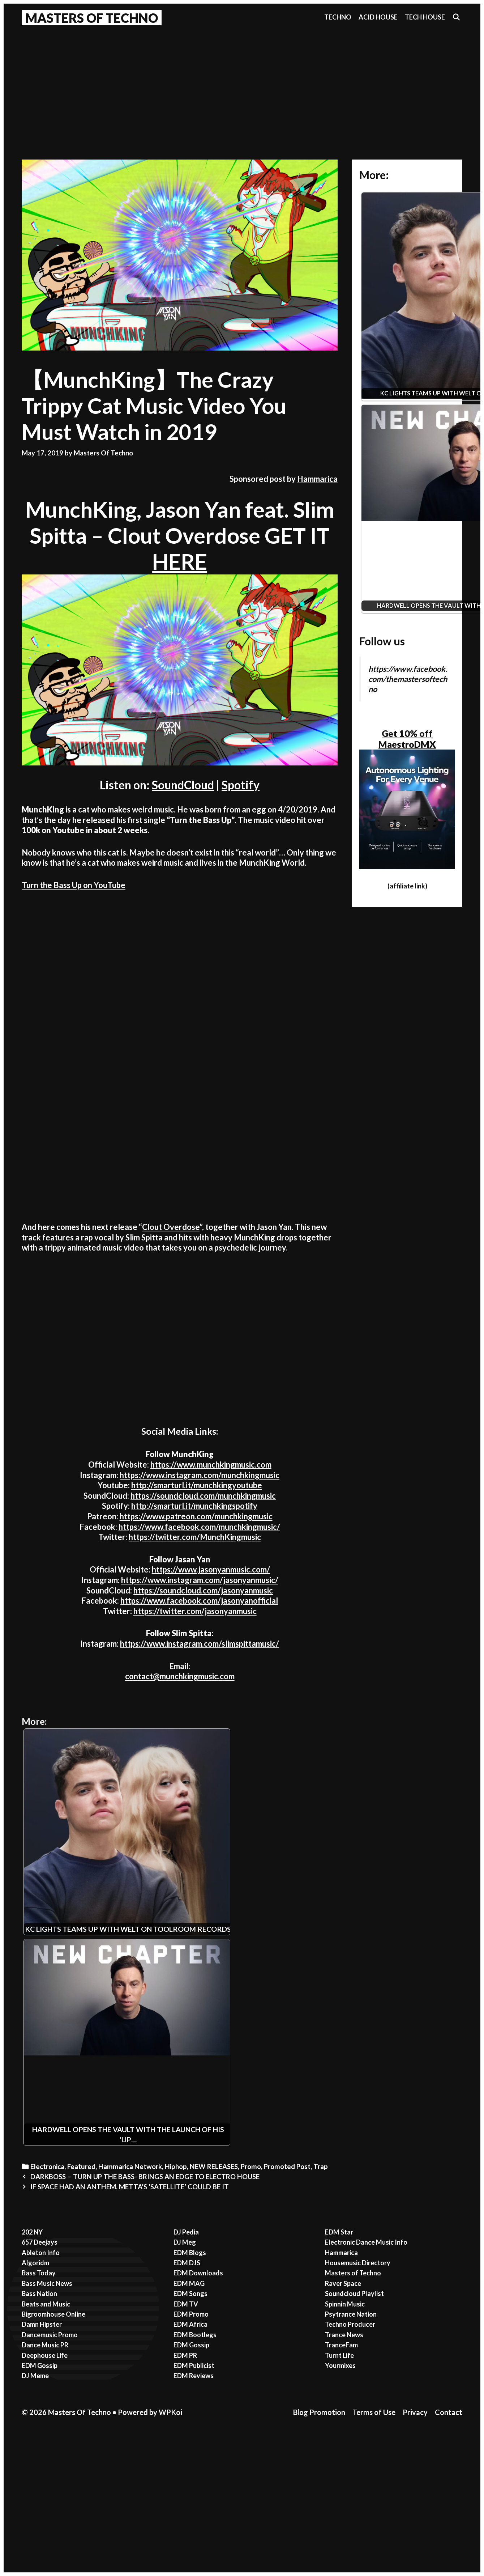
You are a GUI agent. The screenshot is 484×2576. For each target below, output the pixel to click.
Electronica (47, 2166)
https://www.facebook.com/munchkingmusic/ (199, 1527)
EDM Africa (190, 2324)
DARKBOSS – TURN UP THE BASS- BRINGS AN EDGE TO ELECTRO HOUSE (145, 2177)
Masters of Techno (353, 2273)
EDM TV (186, 2304)
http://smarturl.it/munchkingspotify (194, 1506)
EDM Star (339, 2232)
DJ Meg (185, 2242)
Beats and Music (46, 2304)
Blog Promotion (319, 2412)
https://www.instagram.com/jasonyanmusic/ (199, 1580)
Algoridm (35, 2263)
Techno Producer (350, 2324)
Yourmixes (340, 2365)
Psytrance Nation (351, 2314)
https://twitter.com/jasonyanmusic (195, 1611)
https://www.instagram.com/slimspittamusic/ (199, 1643)
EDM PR (185, 2355)
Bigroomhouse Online (53, 2314)
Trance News (344, 2335)
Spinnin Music (345, 2304)
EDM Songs (190, 2293)
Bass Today (39, 2273)
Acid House (378, 17)
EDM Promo (191, 2314)
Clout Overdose (171, 1227)
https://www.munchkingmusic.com (210, 1464)
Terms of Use (373, 2412)
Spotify (241, 785)
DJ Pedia (186, 2232)
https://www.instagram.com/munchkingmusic (199, 1475)
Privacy (415, 2412)
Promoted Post (287, 2166)
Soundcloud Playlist (354, 2293)
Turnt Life (339, 2355)
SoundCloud (183, 785)
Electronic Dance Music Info (366, 2242)
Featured (81, 2166)
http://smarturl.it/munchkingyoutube (196, 1485)
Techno (337, 17)
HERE (179, 561)
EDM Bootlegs (195, 2335)
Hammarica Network (130, 2166)
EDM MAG (189, 2283)
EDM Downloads (198, 2273)
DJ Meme (35, 2376)
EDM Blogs (190, 2253)
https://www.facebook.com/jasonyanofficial (199, 1600)
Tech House (425, 17)
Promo (251, 2166)
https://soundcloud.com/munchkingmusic (203, 1496)
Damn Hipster (42, 2324)
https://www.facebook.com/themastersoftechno (407, 679)
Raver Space (343, 2283)
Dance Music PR (45, 2345)
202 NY (32, 2232)
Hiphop (176, 2166)
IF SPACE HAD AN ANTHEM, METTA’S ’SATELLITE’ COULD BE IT (129, 2187)
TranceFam (341, 2345)
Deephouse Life (45, 2355)
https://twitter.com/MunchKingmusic (195, 1537)
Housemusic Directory (357, 2263)
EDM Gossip (39, 2365)
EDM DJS (187, 2263)
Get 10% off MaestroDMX (407, 739)
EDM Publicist (194, 2365)
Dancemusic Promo (50, 2335)
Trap (320, 2166)
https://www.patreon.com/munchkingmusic (196, 1516)
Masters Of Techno (91, 17)
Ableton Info (41, 2253)
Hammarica (317, 479)
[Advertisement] (242, 83)
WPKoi (170, 2412)
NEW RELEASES (214, 2166)
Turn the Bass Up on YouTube (73, 885)
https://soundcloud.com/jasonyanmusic (203, 1590)
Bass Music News (47, 2283)
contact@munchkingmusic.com (180, 1676)
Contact (448, 2412)
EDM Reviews (194, 2376)
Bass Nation (39, 2293)
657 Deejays (39, 2242)
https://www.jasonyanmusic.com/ (211, 1569)
